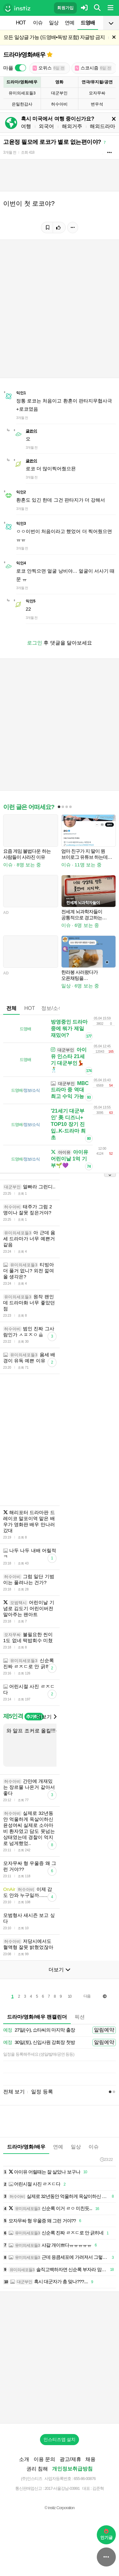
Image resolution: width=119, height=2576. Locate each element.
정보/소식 (52, 1008)
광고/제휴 (70, 2459)
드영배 (88, 22)
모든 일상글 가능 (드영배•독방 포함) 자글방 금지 (54, 37)
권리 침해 (37, 2468)
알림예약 (104, 2030)
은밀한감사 (22, 104)
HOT (21, 22)
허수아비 (59, 104)
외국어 (46, 126)
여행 (26, 126)
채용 (90, 2459)
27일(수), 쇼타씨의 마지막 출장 (39, 2030)
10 (69, 1996)
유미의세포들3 (22, 93)
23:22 (106, 2159)
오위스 (49, 68)
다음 (86, 1996)
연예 (69, 22)
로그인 (34, 643)
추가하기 (34, 1716)
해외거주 (72, 126)
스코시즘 (93, 68)
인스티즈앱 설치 (59, 2439)
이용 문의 (44, 2459)
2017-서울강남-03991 (62, 2488)
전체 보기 (14, 2091)
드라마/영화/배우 (24, 54)
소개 (24, 2459)
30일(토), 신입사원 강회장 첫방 (39, 2043)
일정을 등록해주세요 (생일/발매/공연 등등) (38, 2054)
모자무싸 (97, 93)
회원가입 (65, 7)
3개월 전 (9, 152)
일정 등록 (42, 2091)
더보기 (46, 1716)
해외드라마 (102, 126)
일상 (53, 22)
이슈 (38, 22)
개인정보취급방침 (72, 2468)
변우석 (97, 104)
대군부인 (59, 93)
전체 (11, 1008)
